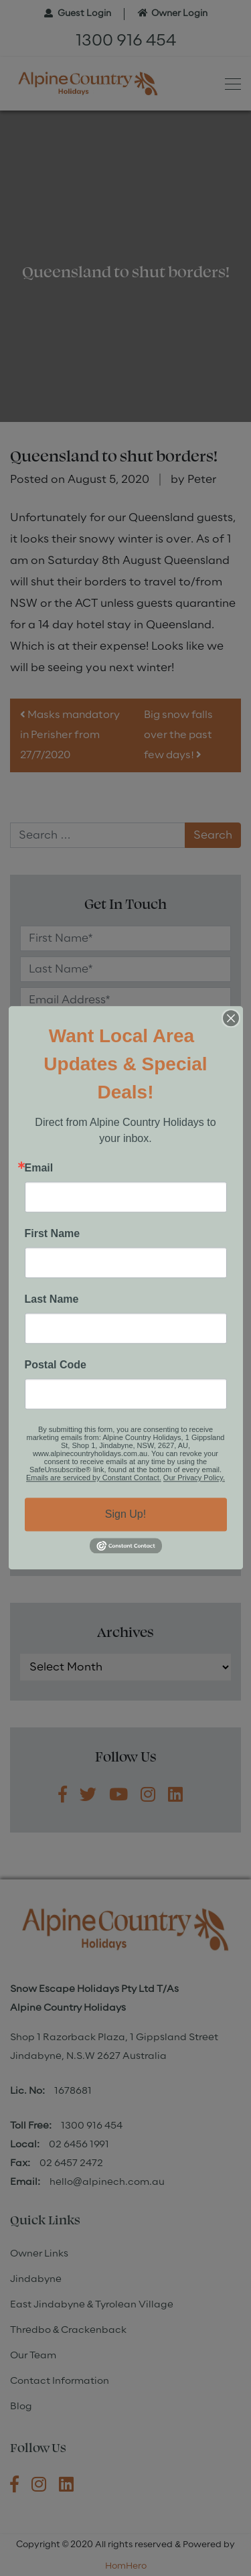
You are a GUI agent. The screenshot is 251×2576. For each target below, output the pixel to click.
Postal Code (55, 1365)
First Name (52, 1233)
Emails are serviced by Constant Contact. (93, 1478)
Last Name (52, 1299)
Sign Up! (125, 1514)
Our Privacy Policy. (194, 1478)
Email (39, 1168)
